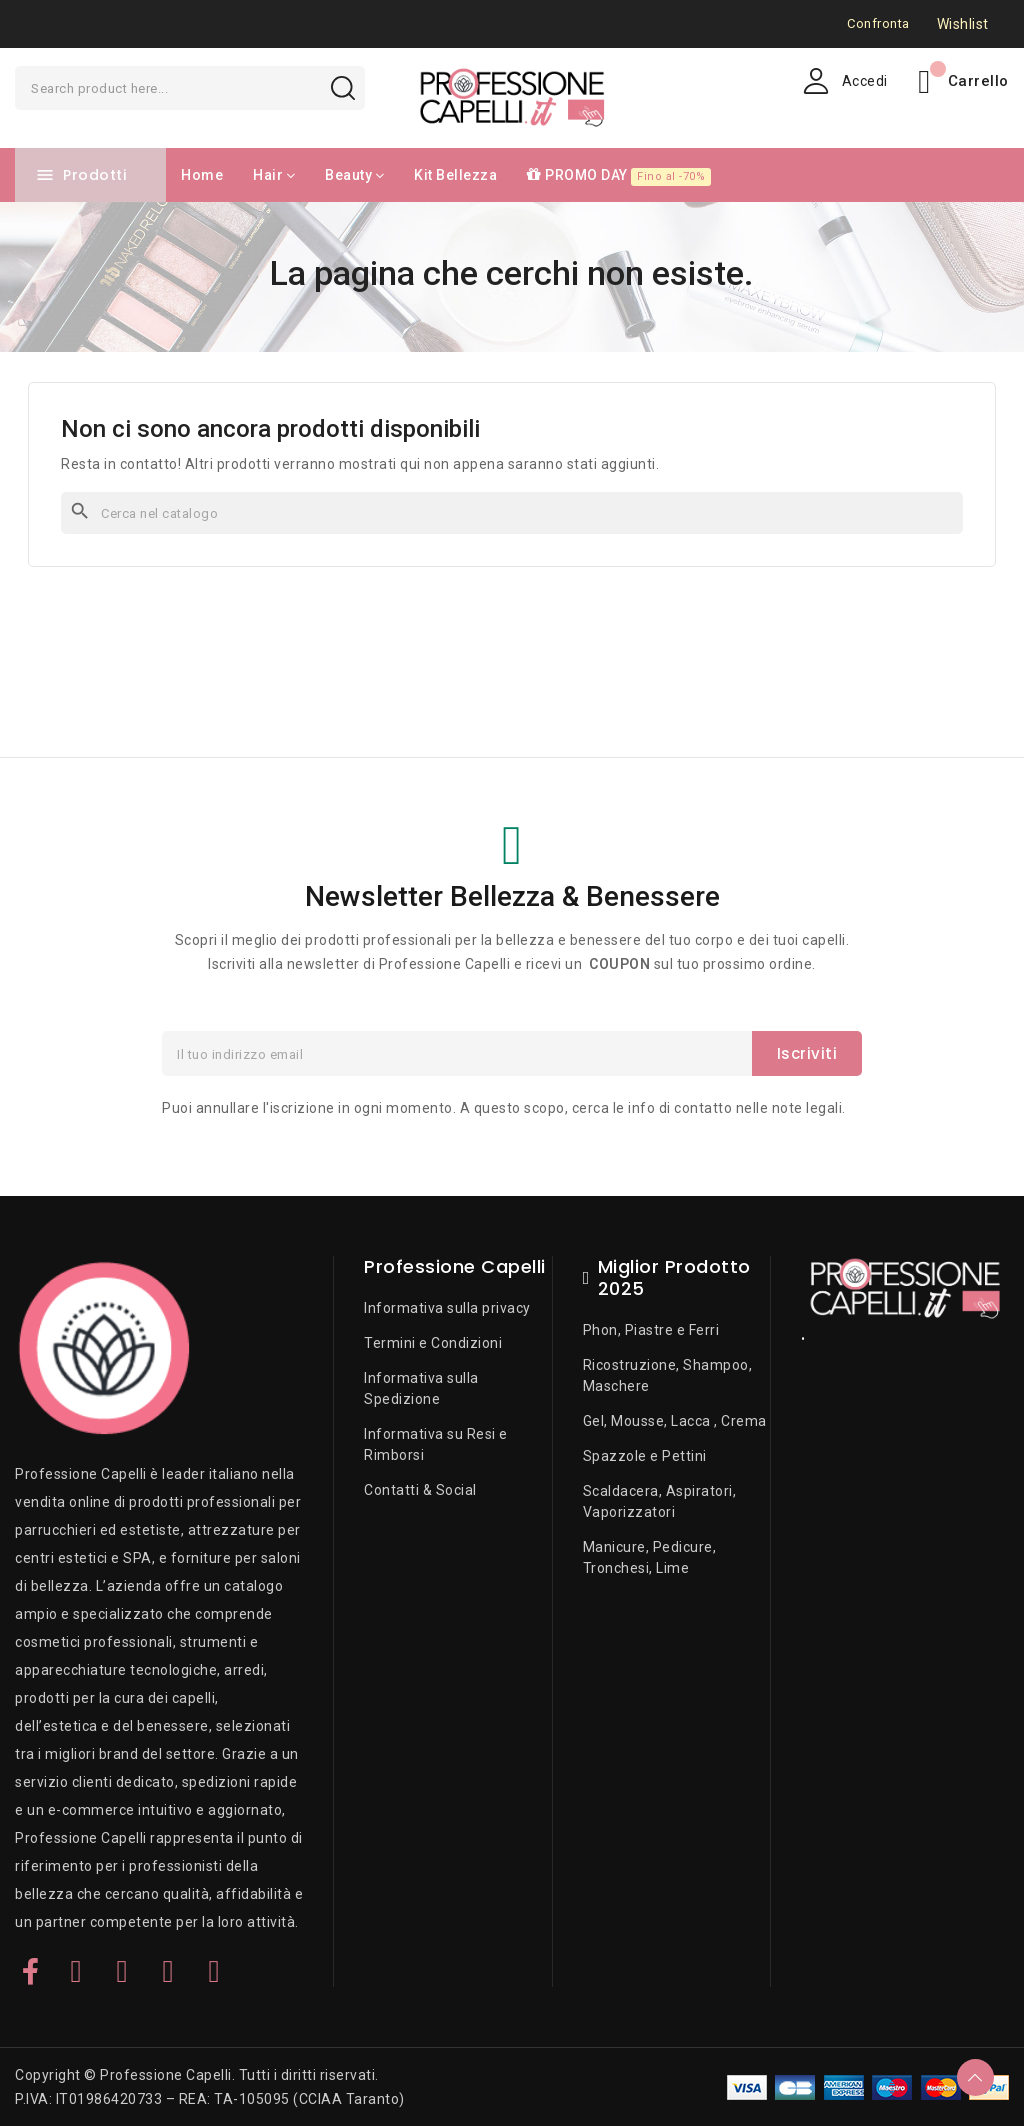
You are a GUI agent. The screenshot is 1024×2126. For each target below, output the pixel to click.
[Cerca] (512, 513)
